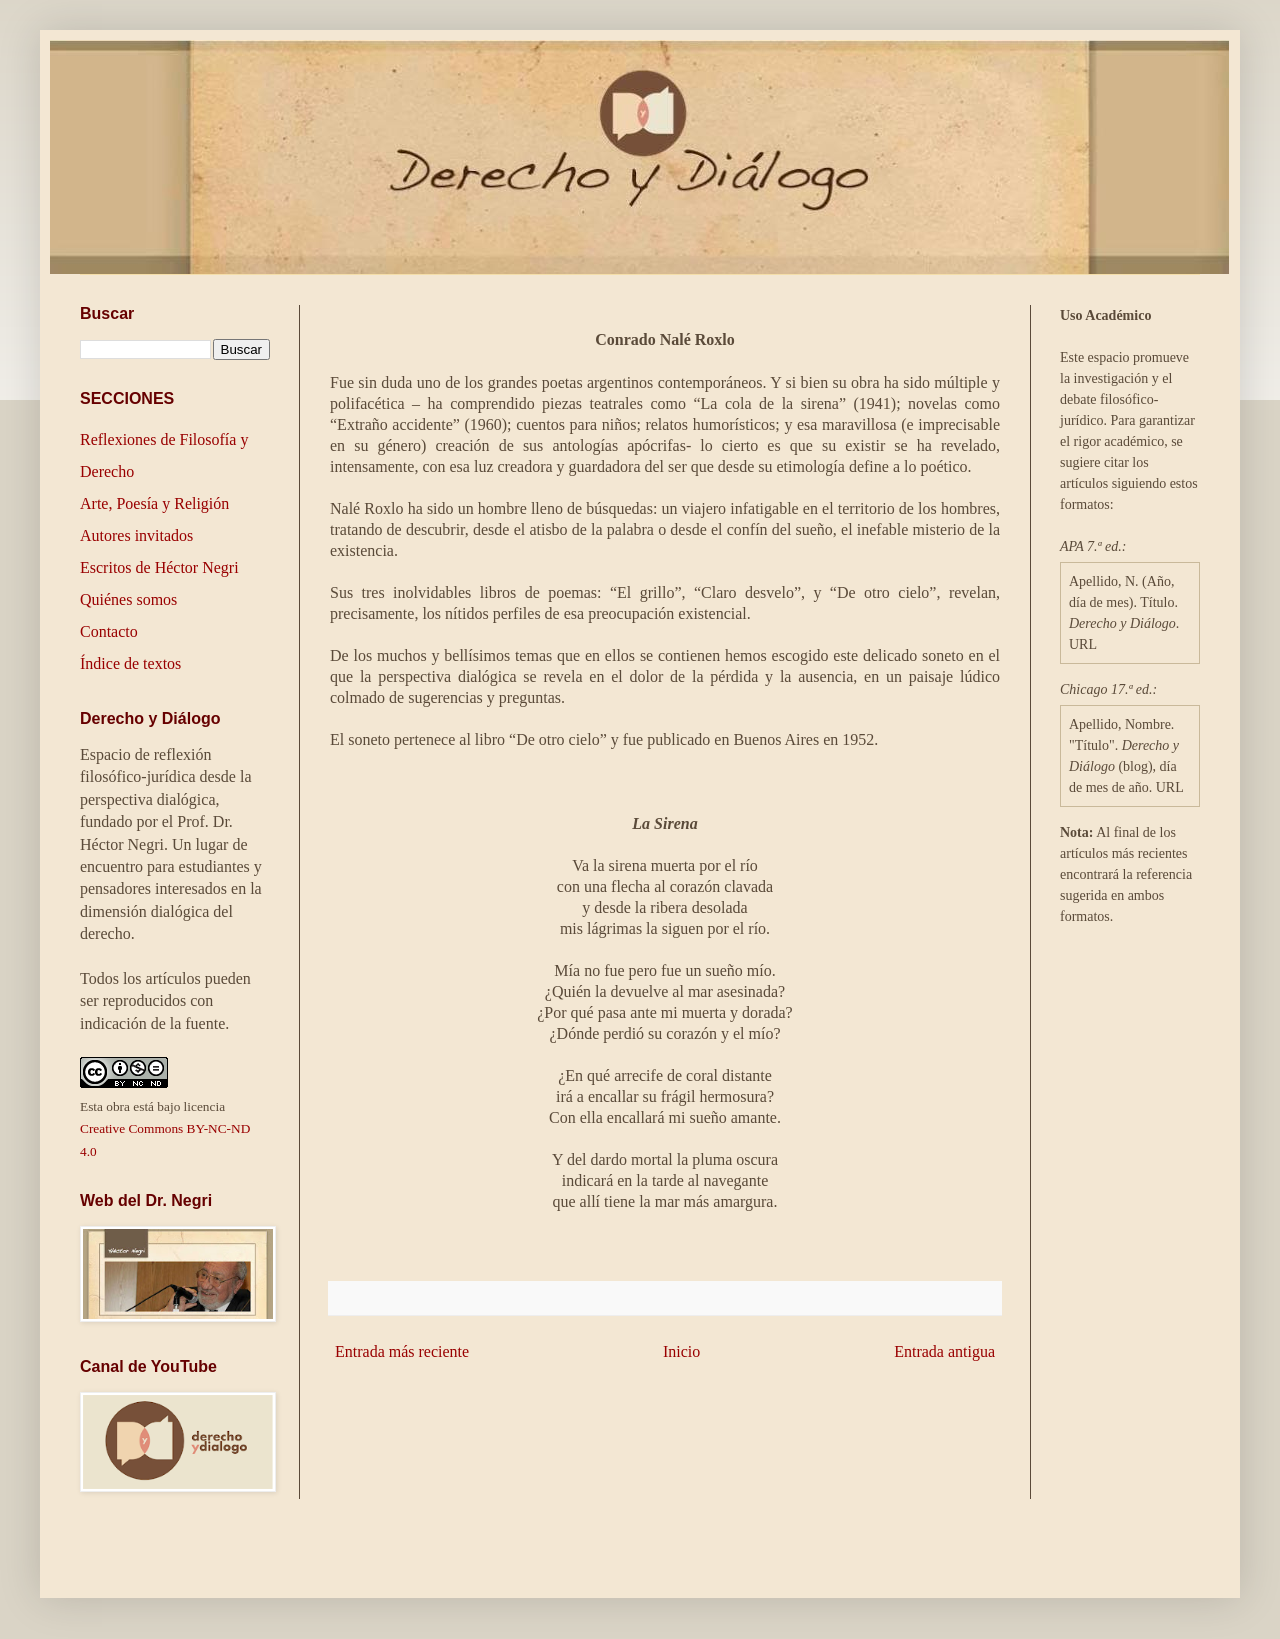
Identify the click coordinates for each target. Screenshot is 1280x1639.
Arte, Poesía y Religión (154, 503)
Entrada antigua (944, 1351)
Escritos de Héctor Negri (159, 567)
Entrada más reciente (402, 1351)
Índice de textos (130, 663)
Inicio (681, 1351)
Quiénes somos (128, 599)
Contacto (109, 631)
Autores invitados (136, 535)
